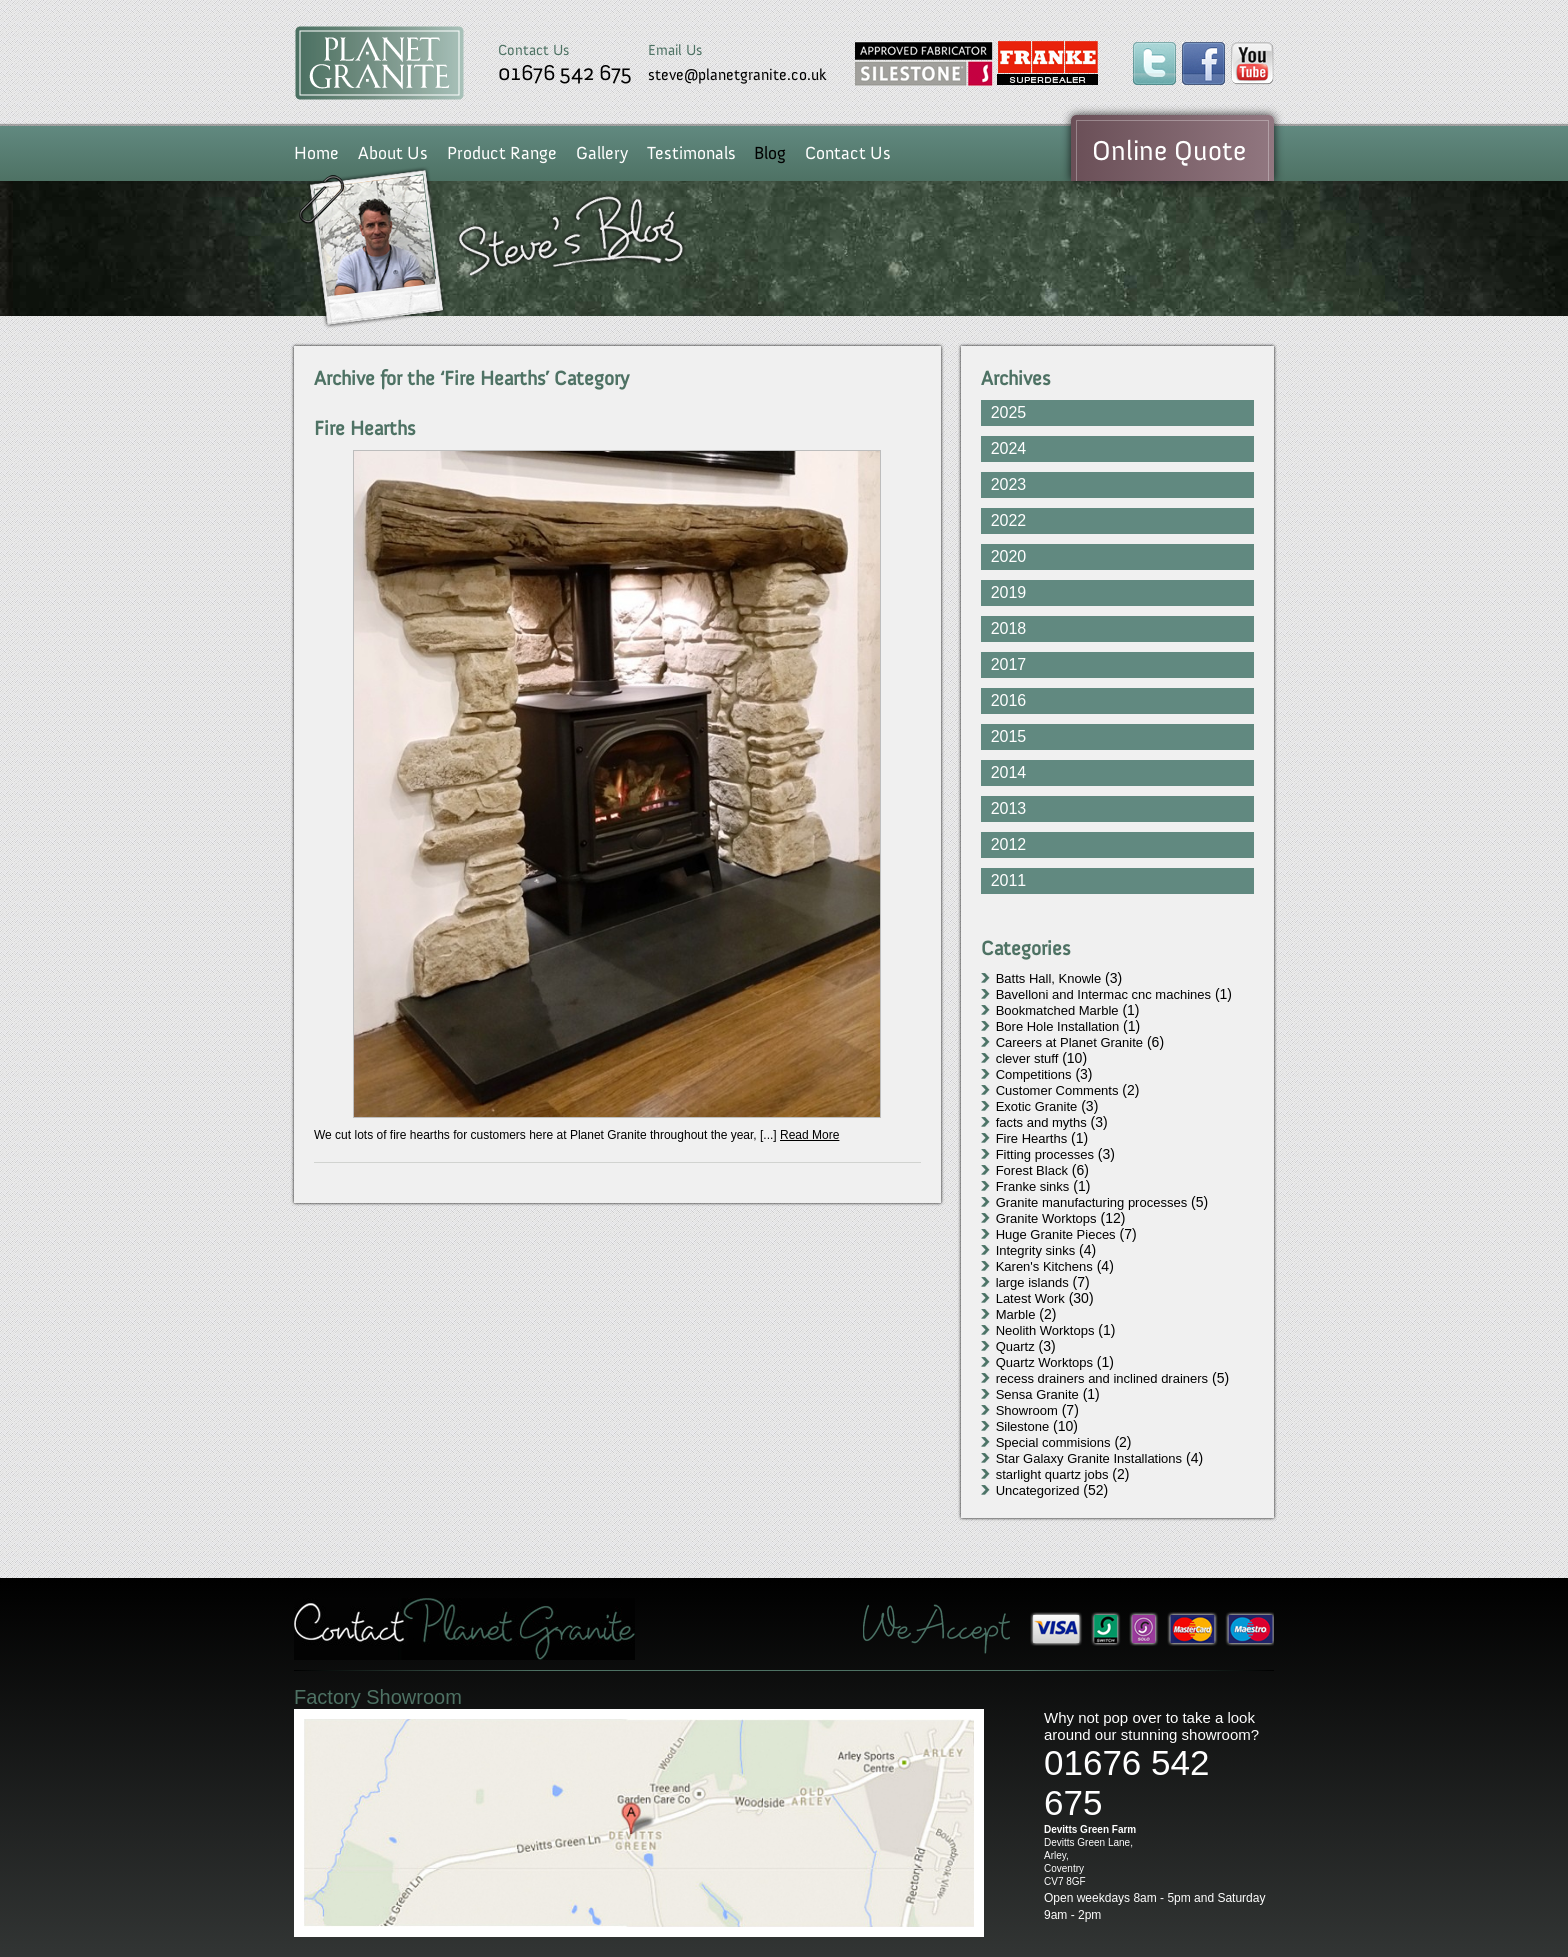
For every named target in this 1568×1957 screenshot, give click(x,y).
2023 (1009, 484)
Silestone (1022, 1426)
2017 (1009, 664)
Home (316, 153)
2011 (1009, 880)
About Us (393, 153)
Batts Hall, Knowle (1049, 978)
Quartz (1015, 1346)
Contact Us (848, 153)
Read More (809, 1135)
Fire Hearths (364, 428)
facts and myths (1041, 1122)
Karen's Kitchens (1044, 1266)
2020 (1009, 556)
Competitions (1034, 1074)
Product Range (502, 153)
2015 (1009, 736)
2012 (1009, 844)
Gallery (602, 153)
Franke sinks (1033, 1186)
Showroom (1027, 1410)
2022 (1009, 520)
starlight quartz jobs (1052, 1474)
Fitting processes (1045, 1154)
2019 (1009, 592)
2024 (1009, 448)
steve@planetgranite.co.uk (737, 74)
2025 (1009, 412)
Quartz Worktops (1044, 1362)
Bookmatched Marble (1057, 1010)
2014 (1009, 772)
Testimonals (691, 153)
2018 (1009, 628)
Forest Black (1032, 1170)
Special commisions (1053, 1442)
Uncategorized (1038, 1490)
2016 (1009, 700)
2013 (1009, 808)
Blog (770, 153)
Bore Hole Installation (1058, 1026)
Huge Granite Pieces (1056, 1234)
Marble (1016, 1314)
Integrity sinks (1035, 1250)
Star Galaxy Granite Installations (1089, 1458)
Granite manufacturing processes (1091, 1202)
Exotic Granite (1037, 1106)
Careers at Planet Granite (1069, 1042)
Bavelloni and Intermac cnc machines (1103, 994)
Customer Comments (1057, 1090)
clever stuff (1027, 1058)
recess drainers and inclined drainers (1102, 1378)
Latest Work (1030, 1298)
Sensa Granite (1037, 1394)
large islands (1032, 1282)
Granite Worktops (1046, 1218)
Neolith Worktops (1045, 1330)
